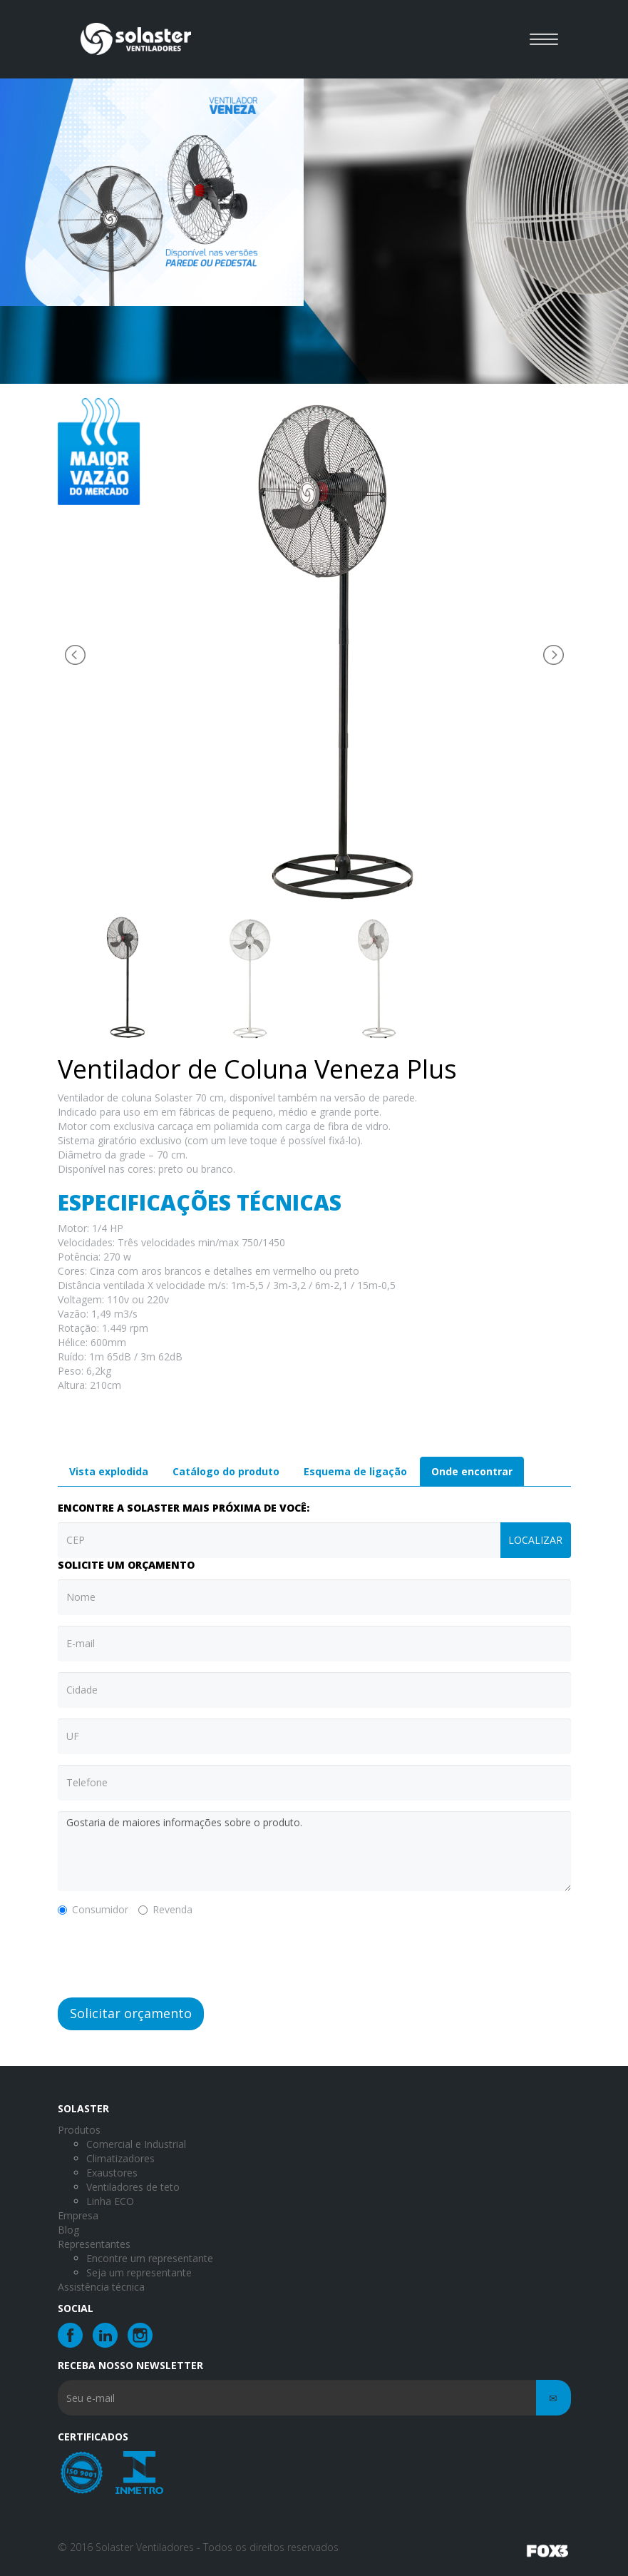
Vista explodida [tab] (108, 1471)
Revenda (165, 1909)
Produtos (79, 2130)
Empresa (78, 2215)
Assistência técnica (101, 2287)
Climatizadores (120, 2158)
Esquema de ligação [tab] (355, 1471)
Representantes (94, 2244)
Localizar (535, 1540)
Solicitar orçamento (131, 2013)
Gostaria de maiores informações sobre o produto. (314, 1851)
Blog (68, 2229)
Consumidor (93, 1909)
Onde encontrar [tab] (472, 1471)
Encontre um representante (149, 2258)
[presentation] (166, 1955)
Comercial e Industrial (136, 2144)
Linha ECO (110, 2201)
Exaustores (112, 2172)
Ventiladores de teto (133, 2187)
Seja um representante (139, 2272)
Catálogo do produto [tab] (226, 1471)
